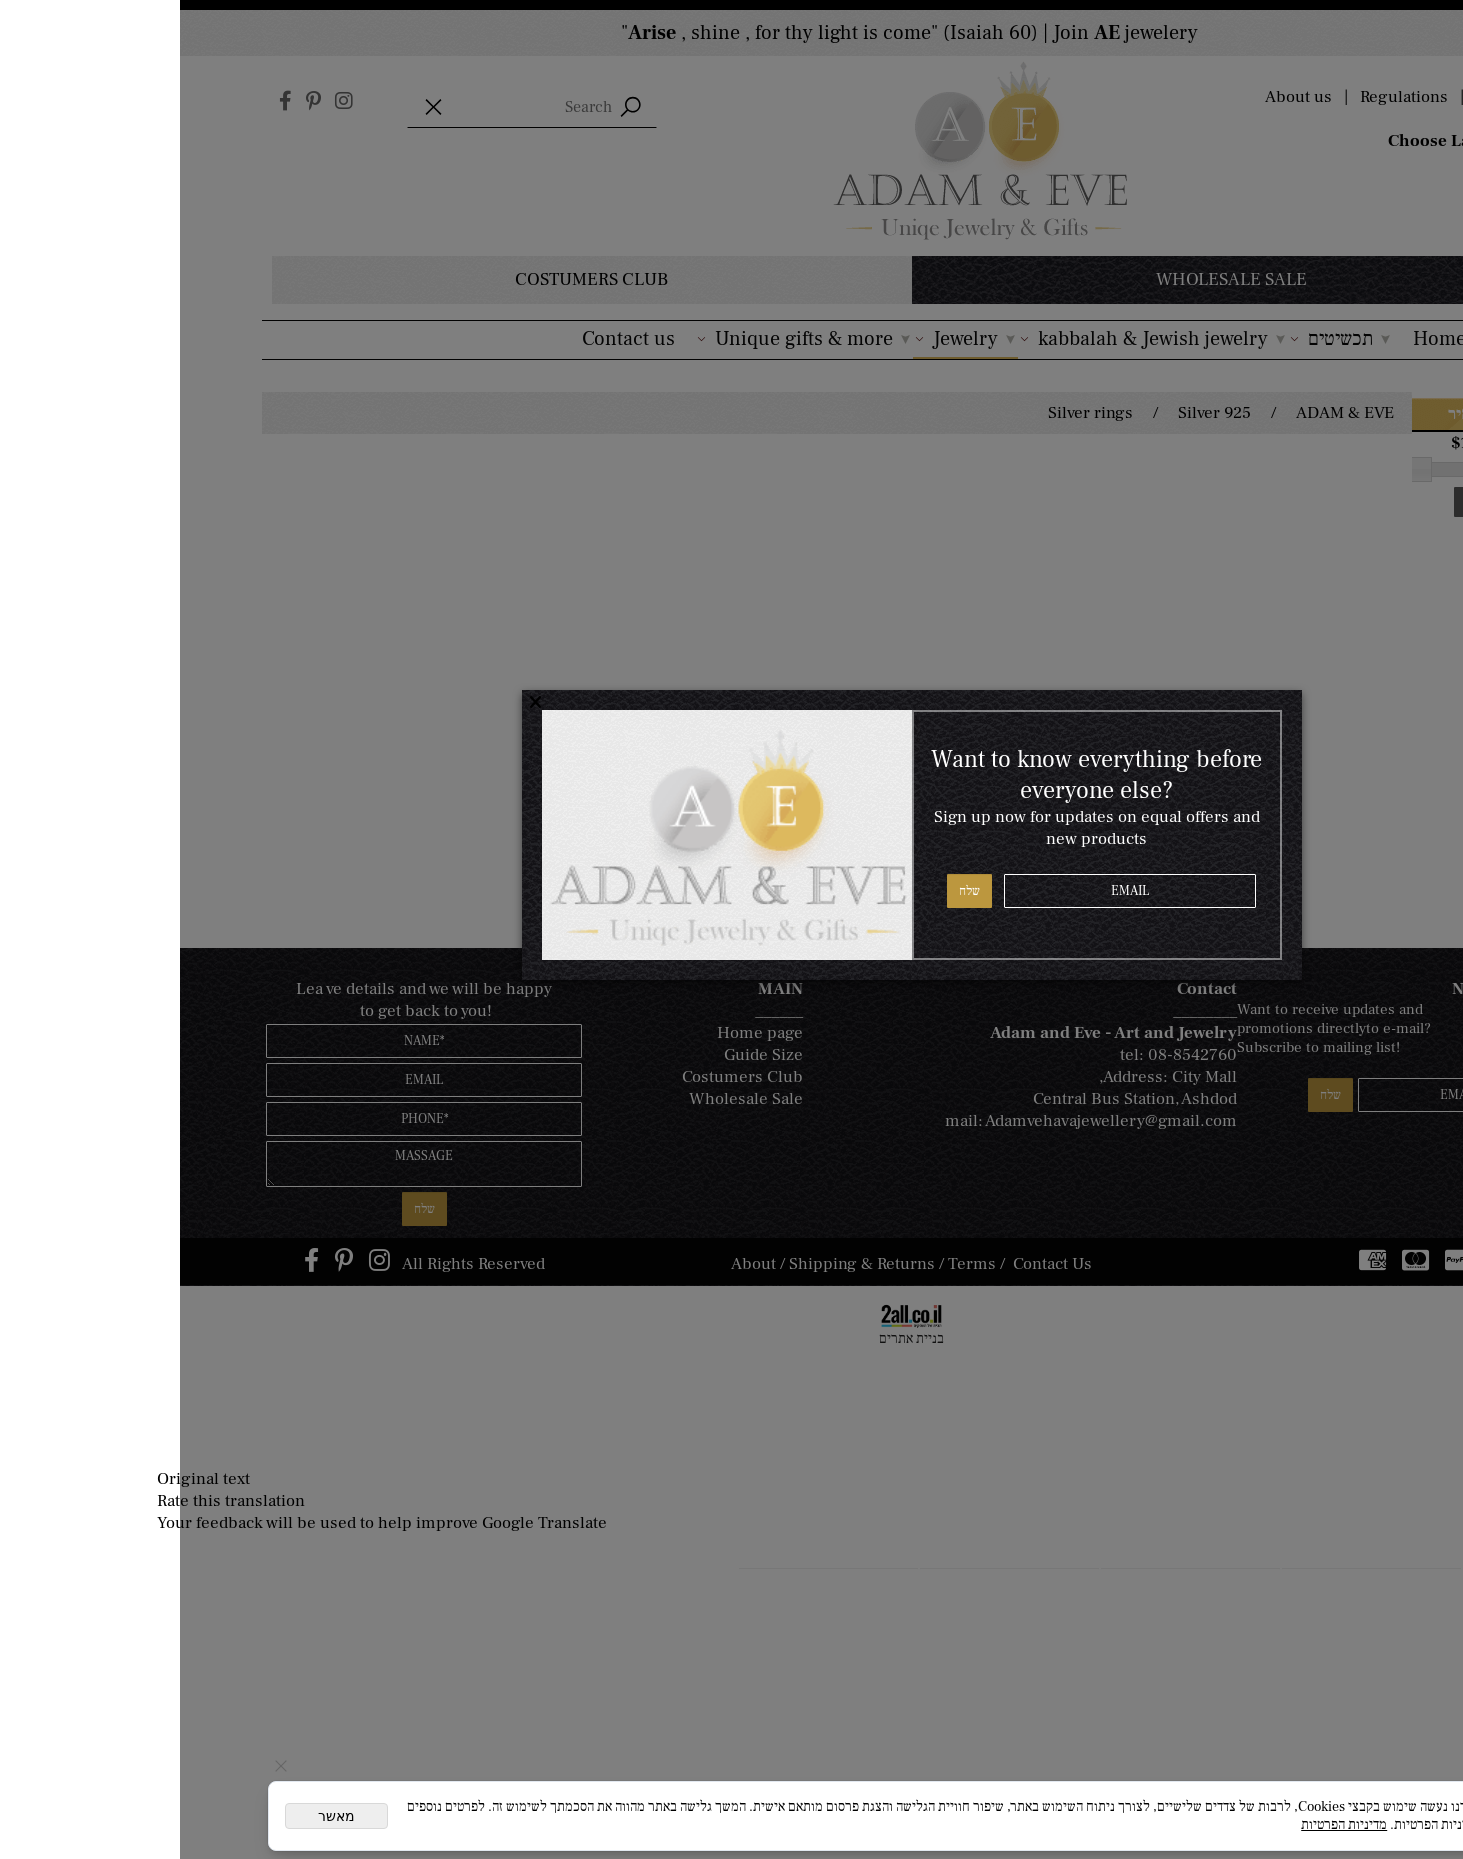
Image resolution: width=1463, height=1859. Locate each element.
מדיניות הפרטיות (1164, 1825)
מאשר (156, 1816)
